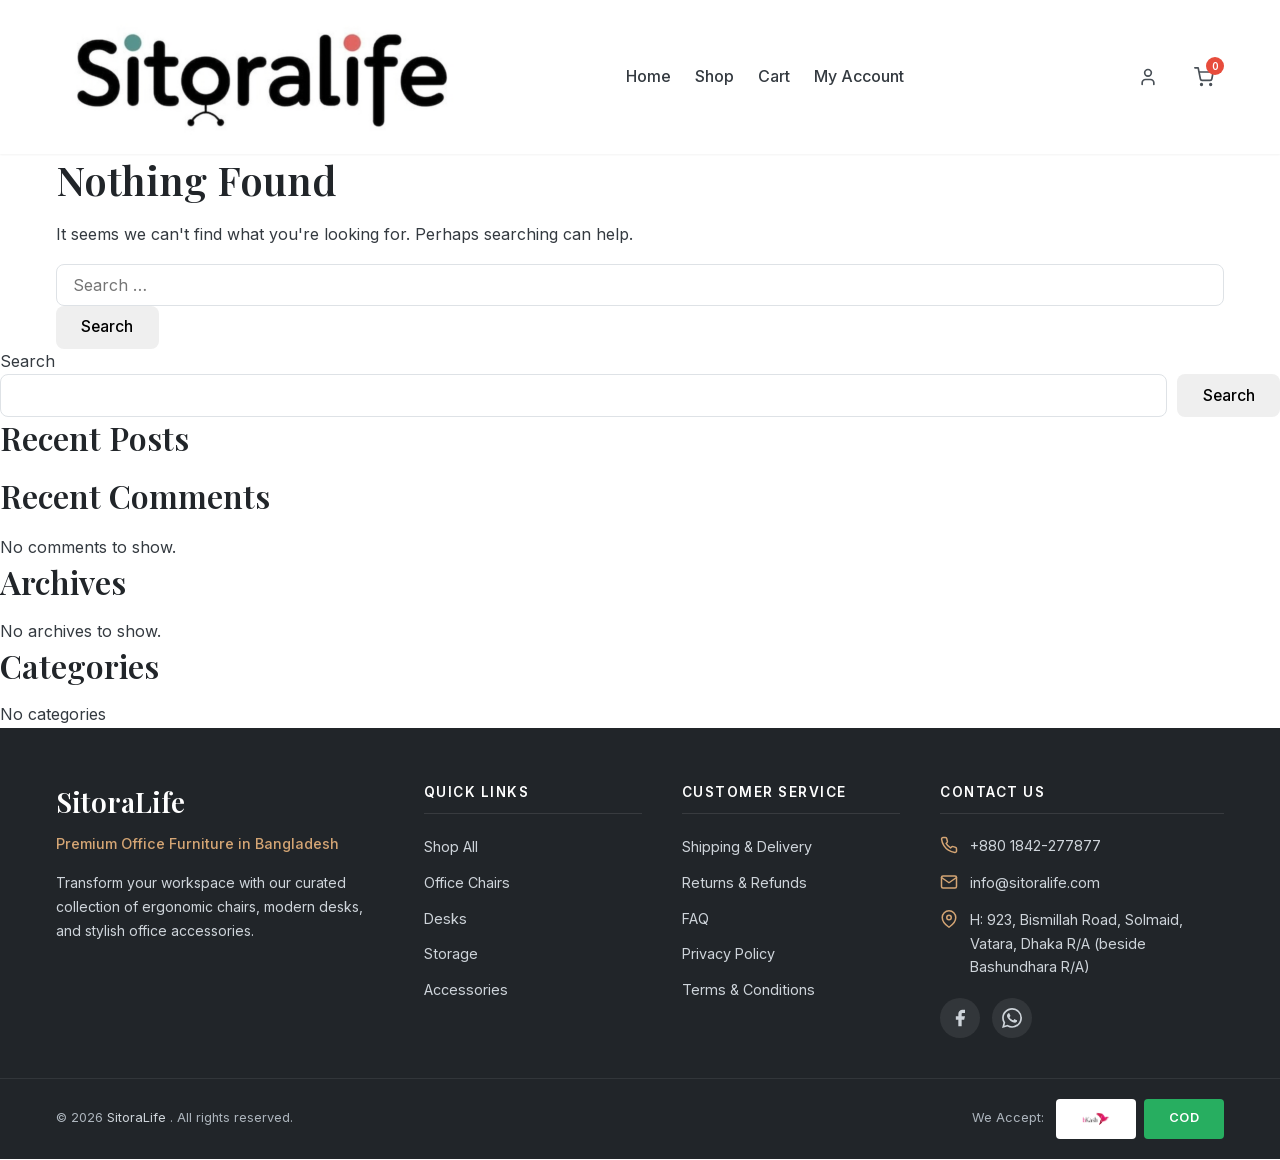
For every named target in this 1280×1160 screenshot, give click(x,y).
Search (27, 362)
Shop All (451, 848)
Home (648, 76)
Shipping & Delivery (747, 848)
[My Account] (1148, 77)
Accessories (466, 991)
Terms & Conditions (748, 991)
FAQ (695, 919)
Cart (774, 76)
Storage (451, 955)
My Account (859, 76)
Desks (445, 919)
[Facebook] (960, 1019)
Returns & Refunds (744, 884)
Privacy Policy (728, 955)
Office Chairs (467, 884)
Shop (714, 76)
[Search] (1088, 77)
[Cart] (1204, 77)
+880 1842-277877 (1035, 847)
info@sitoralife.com (1035, 884)
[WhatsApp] (1012, 1019)
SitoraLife (138, 1119)
